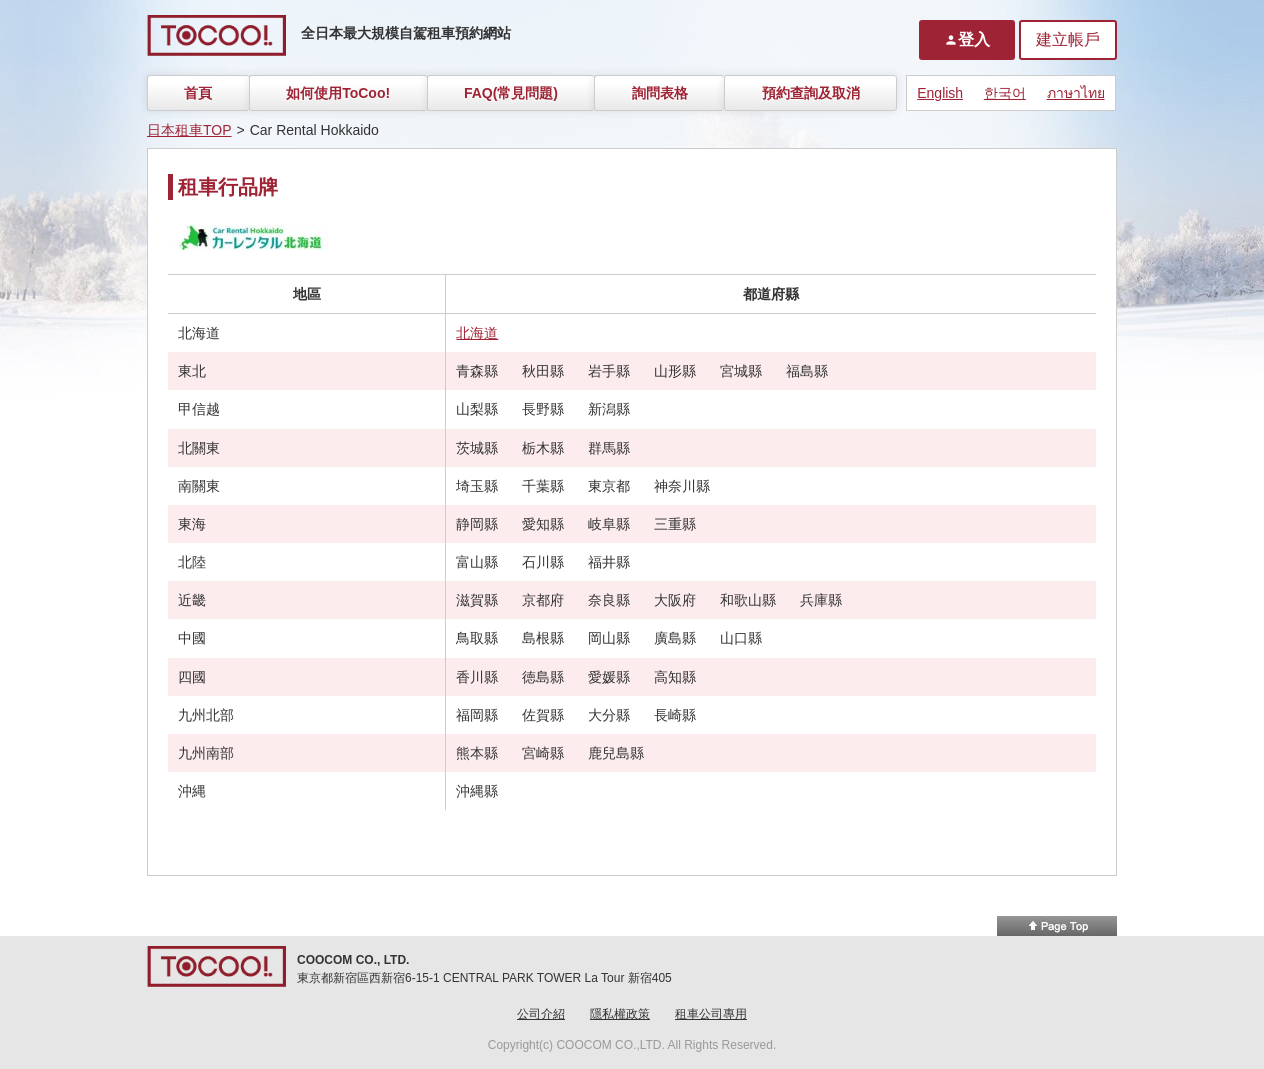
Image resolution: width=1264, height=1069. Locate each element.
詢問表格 (660, 93)
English (940, 93)
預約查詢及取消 (811, 93)
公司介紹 (541, 1014)
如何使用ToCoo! (338, 93)
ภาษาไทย (1076, 93)
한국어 (1005, 93)
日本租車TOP (189, 130)
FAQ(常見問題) (511, 93)
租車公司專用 (711, 1014)
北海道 (477, 333)
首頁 (198, 93)
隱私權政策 (620, 1014)
